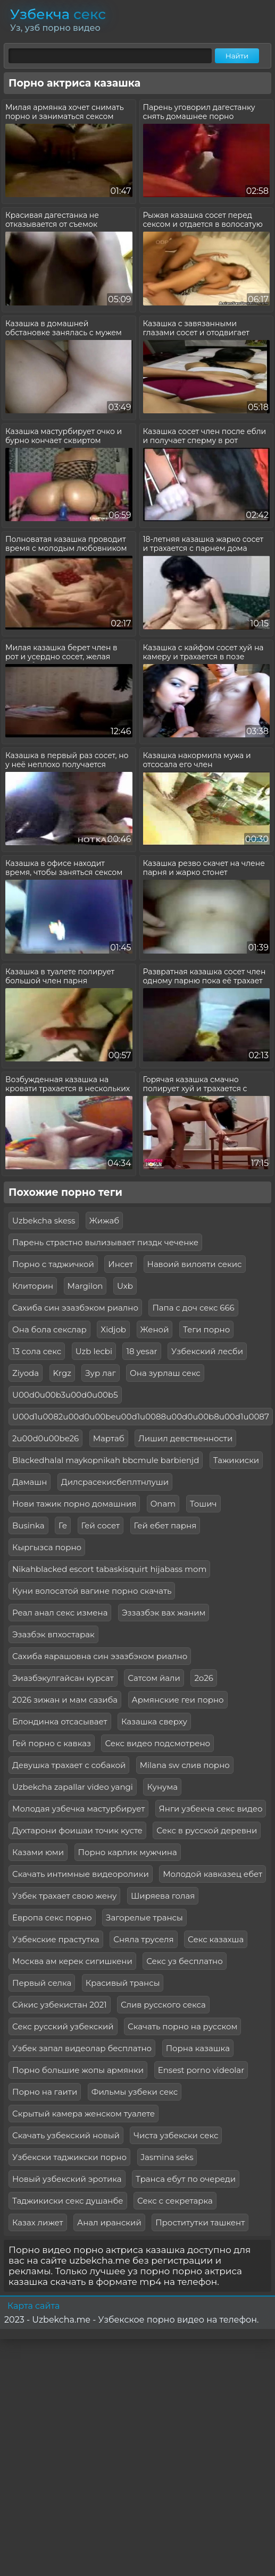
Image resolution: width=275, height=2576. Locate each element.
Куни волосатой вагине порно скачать (91, 1591)
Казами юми (38, 1852)
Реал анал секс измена (59, 1613)
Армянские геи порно (178, 1700)
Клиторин (32, 1286)
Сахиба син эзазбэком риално (75, 1308)
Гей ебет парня (165, 1525)
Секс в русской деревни (206, 1830)
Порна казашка (198, 2048)
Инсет (120, 1264)
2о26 (203, 1678)
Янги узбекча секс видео (211, 1809)
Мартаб (108, 1438)
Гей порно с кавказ (51, 1743)
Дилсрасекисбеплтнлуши (115, 1482)
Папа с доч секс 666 (193, 1308)
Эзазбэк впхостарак (53, 1634)
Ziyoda (25, 1373)
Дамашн (29, 1482)
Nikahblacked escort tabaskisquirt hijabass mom (109, 1569)
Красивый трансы (123, 1983)
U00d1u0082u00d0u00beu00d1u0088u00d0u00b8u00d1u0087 (140, 1417)
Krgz (62, 1373)
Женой (154, 1329)
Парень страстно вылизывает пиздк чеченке (105, 1242)
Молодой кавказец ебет (212, 1874)
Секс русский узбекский (63, 2026)
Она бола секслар (49, 1329)
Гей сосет (100, 1525)
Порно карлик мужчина (127, 1852)
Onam (163, 1504)
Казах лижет (37, 2222)
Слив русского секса (163, 2005)
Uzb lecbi (94, 1351)
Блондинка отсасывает (59, 1721)
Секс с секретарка (175, 2201)
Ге (63, 1525)
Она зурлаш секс (165, 1373)
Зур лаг (100, 1373)
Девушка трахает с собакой (69, 1765)
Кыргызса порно (46, 1547)
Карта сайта (33, 2306)
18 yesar (141, 1351)
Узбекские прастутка (55, 1939)
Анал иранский (109, 2222)
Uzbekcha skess (43, 1220)
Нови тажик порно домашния (74, 1504)
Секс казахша (216, 1939)
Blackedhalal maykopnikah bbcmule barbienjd (105, 1460)
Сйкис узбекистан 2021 (59, 2005)
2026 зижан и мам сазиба (65, 1700)
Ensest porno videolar (201, 2070)
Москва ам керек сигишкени (72, 1961)
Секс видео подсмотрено (157, 1743)
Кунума (162, 1787)
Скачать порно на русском (182, 2026)
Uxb (125, 1286)
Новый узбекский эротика (67, 2179)
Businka (28, 1525)
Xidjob (113, 1329)
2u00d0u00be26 (45, 1438)
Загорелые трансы (144, 1917)
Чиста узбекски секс (176, 2135)
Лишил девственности (185, 1438)
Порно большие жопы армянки (78, 2070)
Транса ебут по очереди (186, 2179)
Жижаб (104, 1220)
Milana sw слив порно (185, 1765)
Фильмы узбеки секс (134, 2092)
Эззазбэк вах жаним (163, 1613)
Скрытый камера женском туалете (83, 2114)
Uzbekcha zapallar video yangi (72, 1787)
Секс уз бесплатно (184, 1961)
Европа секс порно (52, 1917)
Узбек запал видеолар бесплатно (82, 2048)
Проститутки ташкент (200, 2222)
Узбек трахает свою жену (64, 1896)
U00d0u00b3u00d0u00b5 (65, 1395)
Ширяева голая (163, 1896)
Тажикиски (236, 1460)
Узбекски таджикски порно (69, 2157)
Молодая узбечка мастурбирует (78, 1809)
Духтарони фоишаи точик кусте (77, 1830)
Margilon (85, 1286)
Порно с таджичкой (53, 1264)
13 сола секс (36, 1351)
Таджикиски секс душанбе (67, 2201)
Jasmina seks (167, 2157)
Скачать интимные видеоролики (80, 1874)
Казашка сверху (154, 1721)
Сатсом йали (154, 1678)
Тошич (203, 1504)
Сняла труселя (143, 1939)
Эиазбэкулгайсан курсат (63, 1678)
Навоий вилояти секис (194, 1264)
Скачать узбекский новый (66, 2135)
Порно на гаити (44, 2092)
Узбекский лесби (207, 1351)
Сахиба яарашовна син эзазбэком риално (99, 1656)
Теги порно (206, 1329)
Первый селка (41, 1983)
